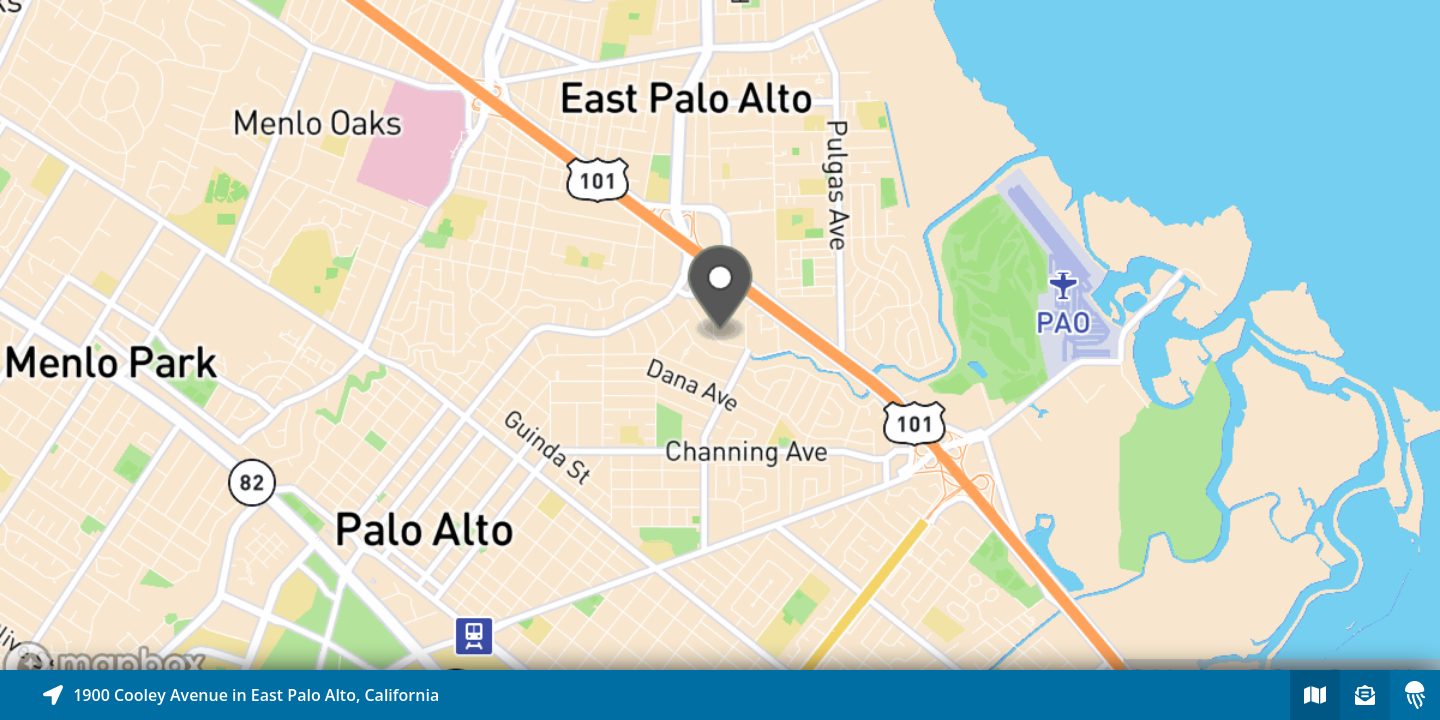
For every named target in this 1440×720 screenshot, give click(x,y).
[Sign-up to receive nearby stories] (1365, 695)
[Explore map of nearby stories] (720, 335)
